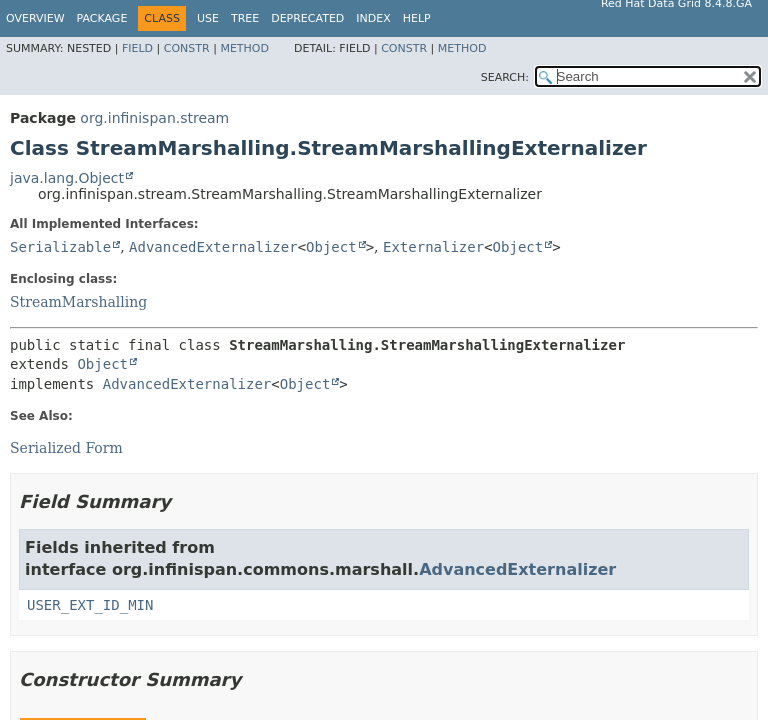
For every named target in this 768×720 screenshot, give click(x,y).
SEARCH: (505, 77)
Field (137, 48)
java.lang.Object (67, 178)
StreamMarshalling (78, 302)
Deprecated (307, 18)
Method (244, 48)
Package (102, 18)
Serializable (60, 247)
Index (373, 18)
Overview (35, 18)
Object (331, 247)
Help (417, 18)
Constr (187, 48)
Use (208, 18)
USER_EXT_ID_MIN (90, 605)
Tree (245, 18)
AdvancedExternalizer (213, 247)
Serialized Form (66, 448)
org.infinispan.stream (154, 118)
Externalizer (433, 247)
